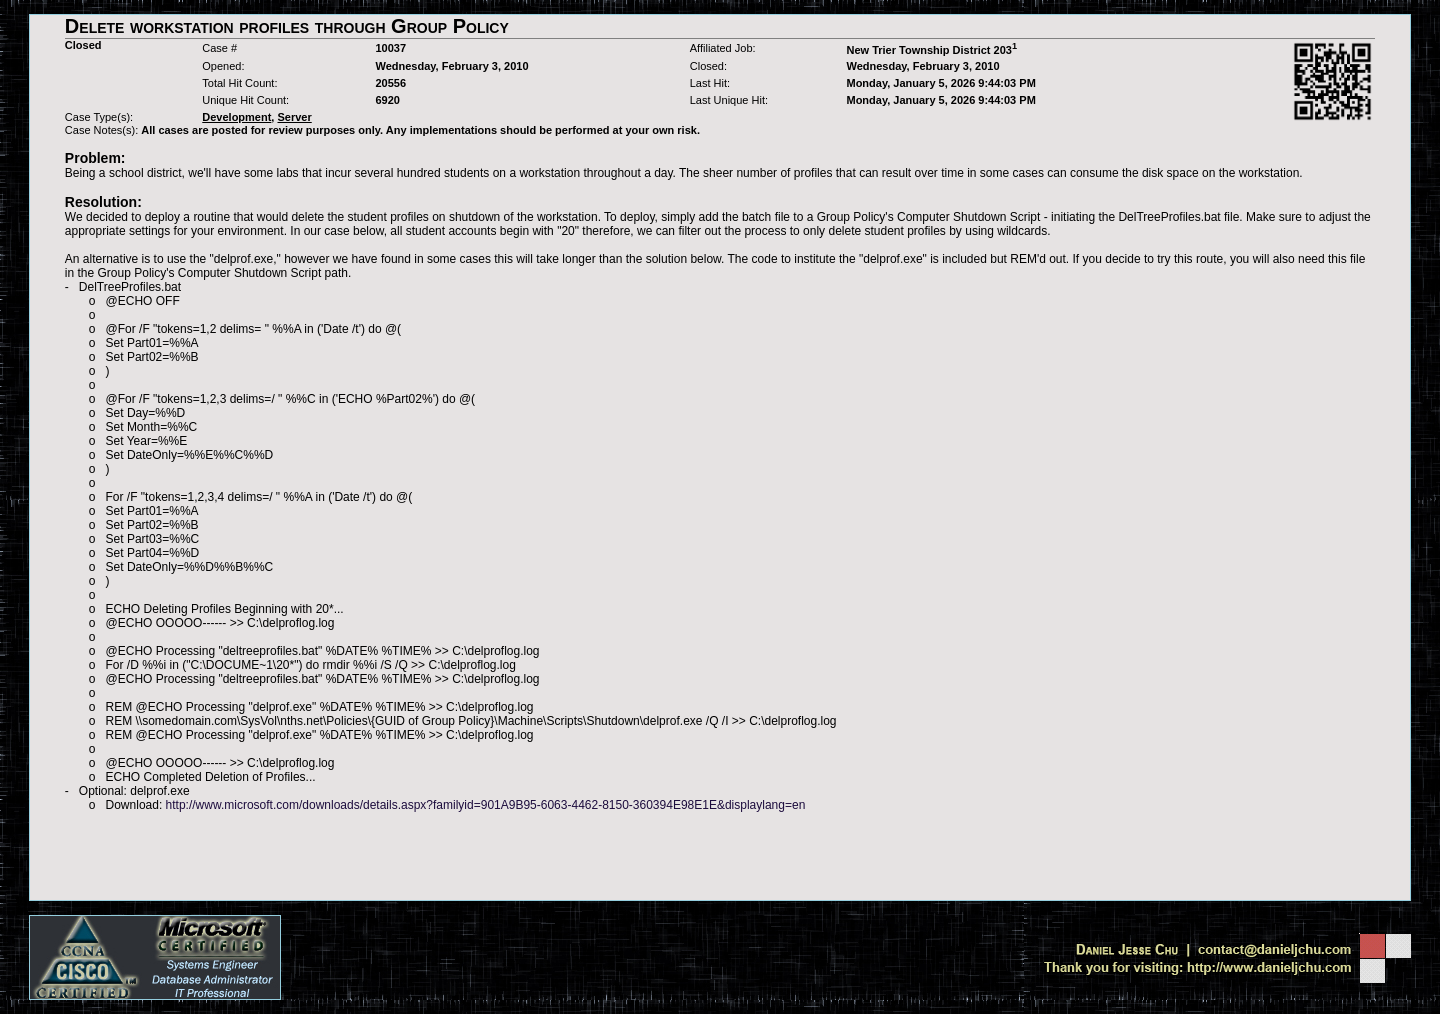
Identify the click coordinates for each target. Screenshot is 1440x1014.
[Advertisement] (720, 856)
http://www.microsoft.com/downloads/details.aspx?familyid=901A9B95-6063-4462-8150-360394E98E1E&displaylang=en (486, 805)
